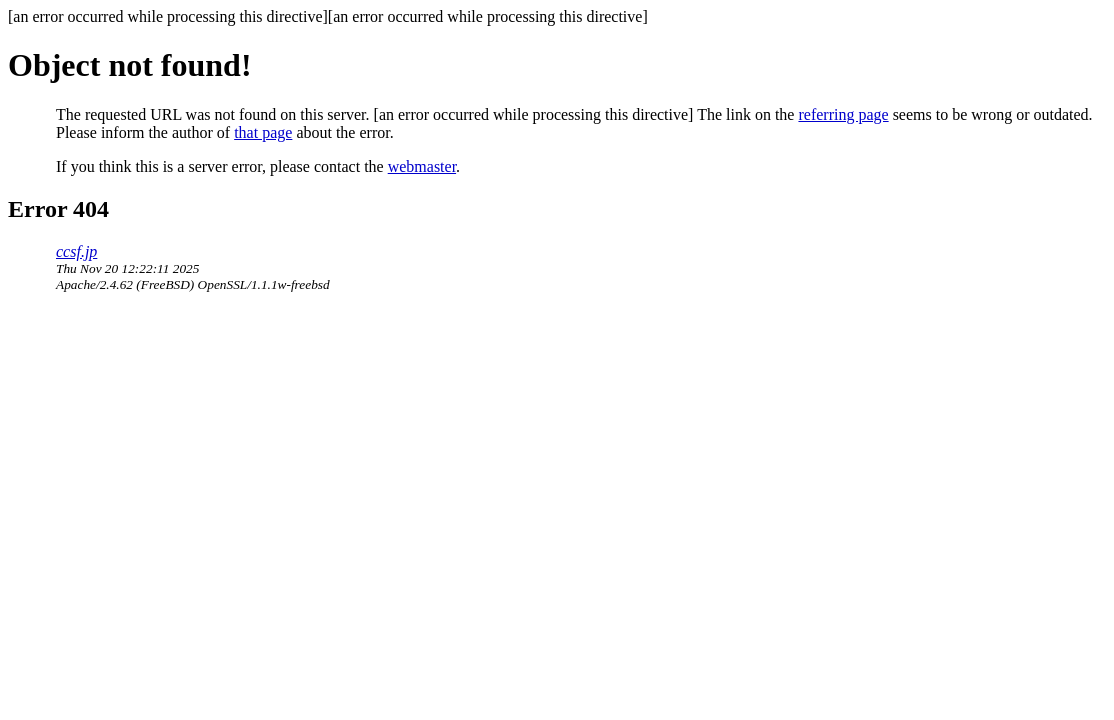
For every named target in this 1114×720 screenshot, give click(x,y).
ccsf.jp (76, 251)
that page (263, 132)
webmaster (422, 166)
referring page (843, 114)
